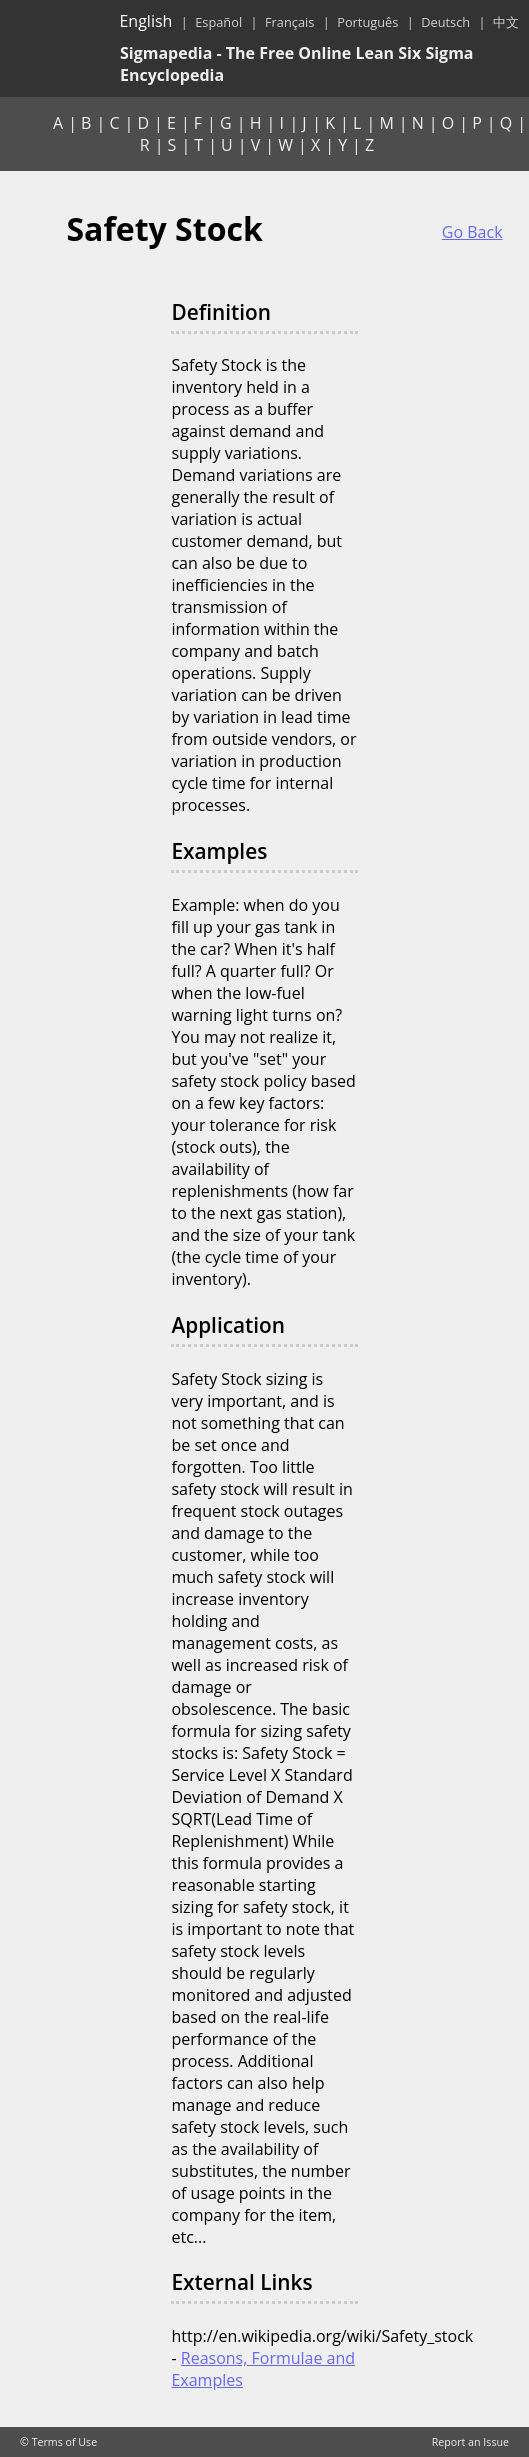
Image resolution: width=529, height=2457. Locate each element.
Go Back (472, 232)
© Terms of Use (58, 2442)
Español (218, 22)
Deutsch (445, 22)
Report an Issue (470, 2442)
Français (289, 22)
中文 (506, 22)
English (145, 21)
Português (367, 22)
